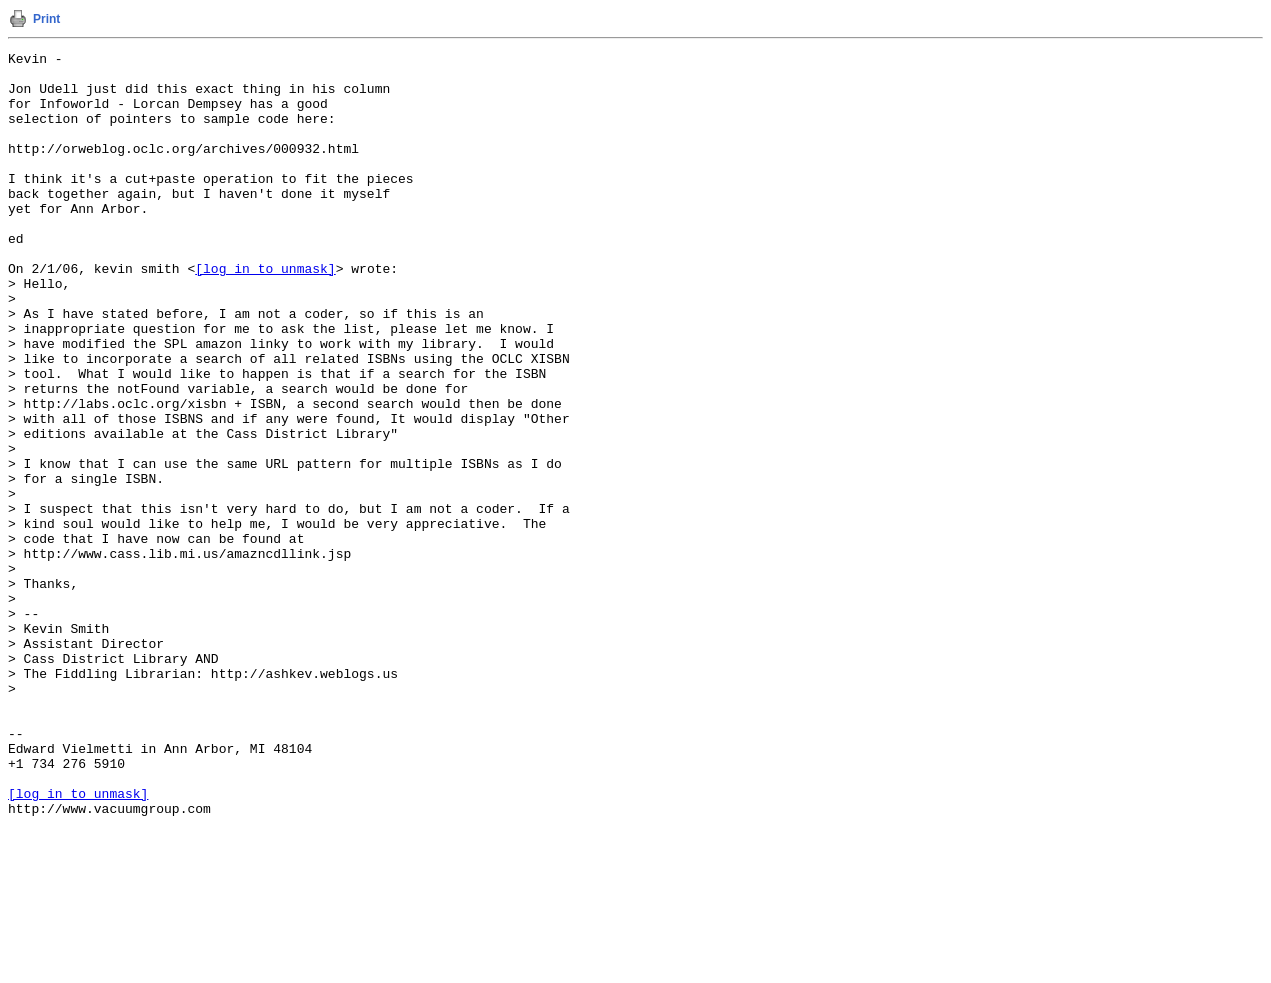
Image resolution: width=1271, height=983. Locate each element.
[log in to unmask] (265, 313)
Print (46, 19)
